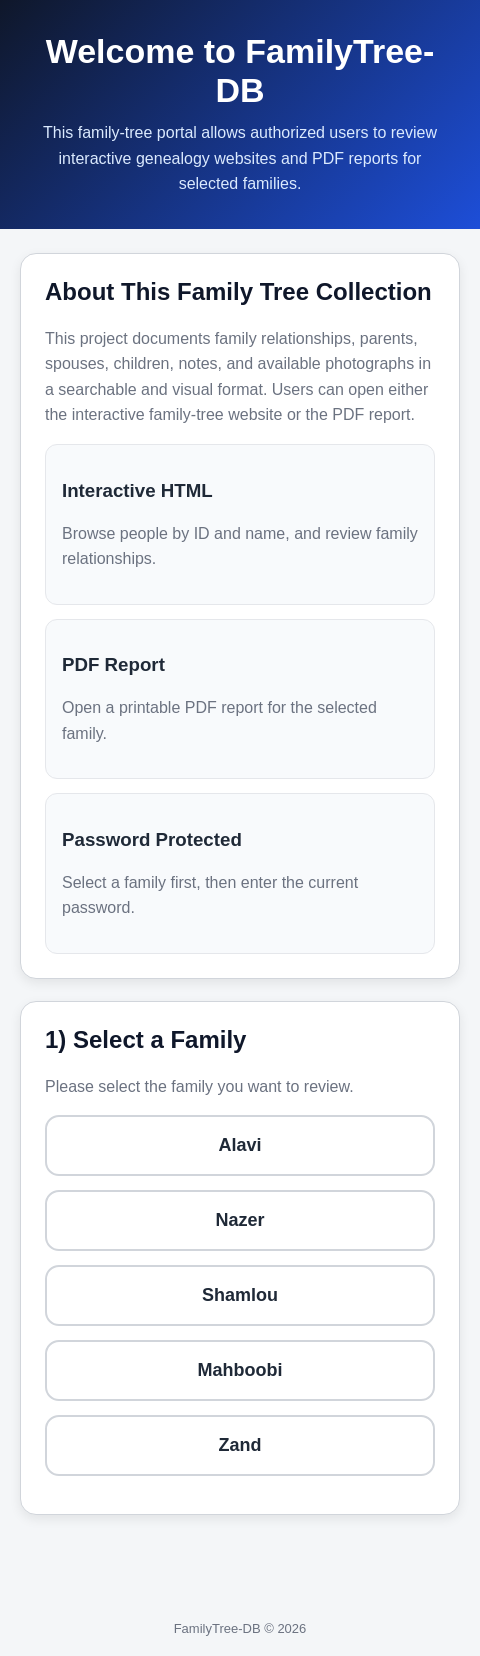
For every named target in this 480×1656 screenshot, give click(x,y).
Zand (240, 1445)
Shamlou (240, 1295)
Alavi (239, 1145)
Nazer (239, 1220)
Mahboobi (240, 1370)
